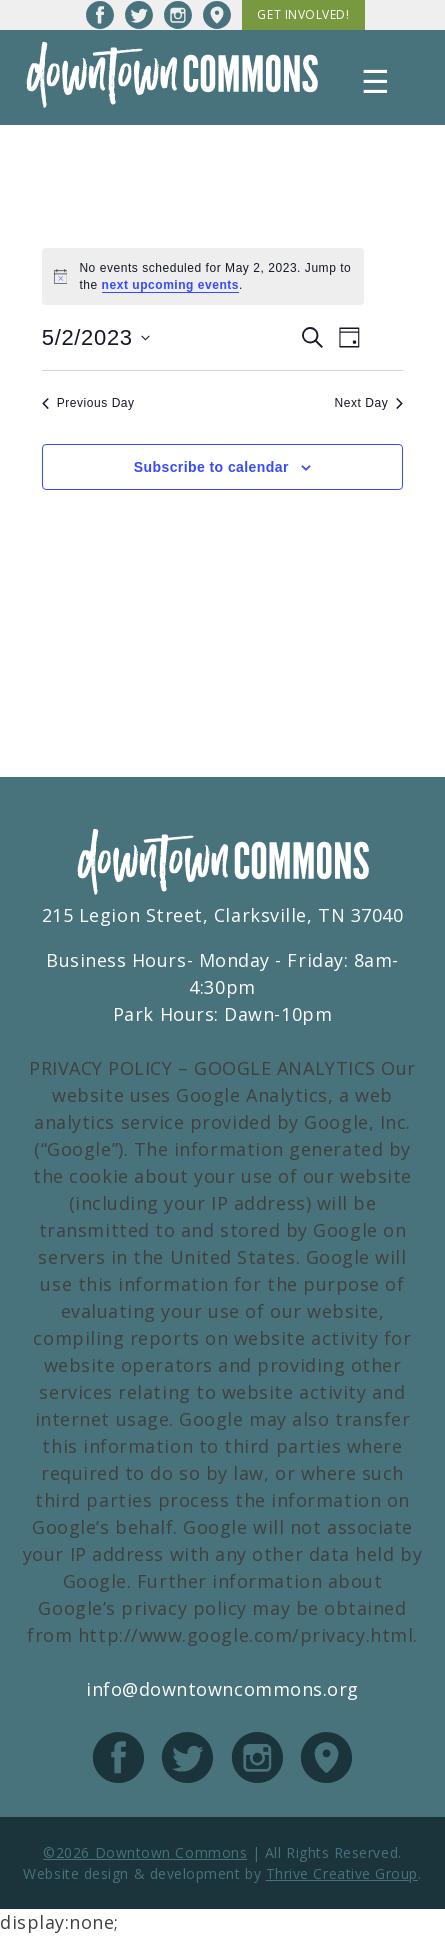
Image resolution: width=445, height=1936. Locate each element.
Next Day (369, 403)
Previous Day (88, 403)
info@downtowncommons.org (222, 1689)
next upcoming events (171, 285)
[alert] (203, 276)
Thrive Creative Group (342, 1873)
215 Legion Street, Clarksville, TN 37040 (223, 915)
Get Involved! (303, 14)
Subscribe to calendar (211, 467)
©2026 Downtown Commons (145, 1852)
